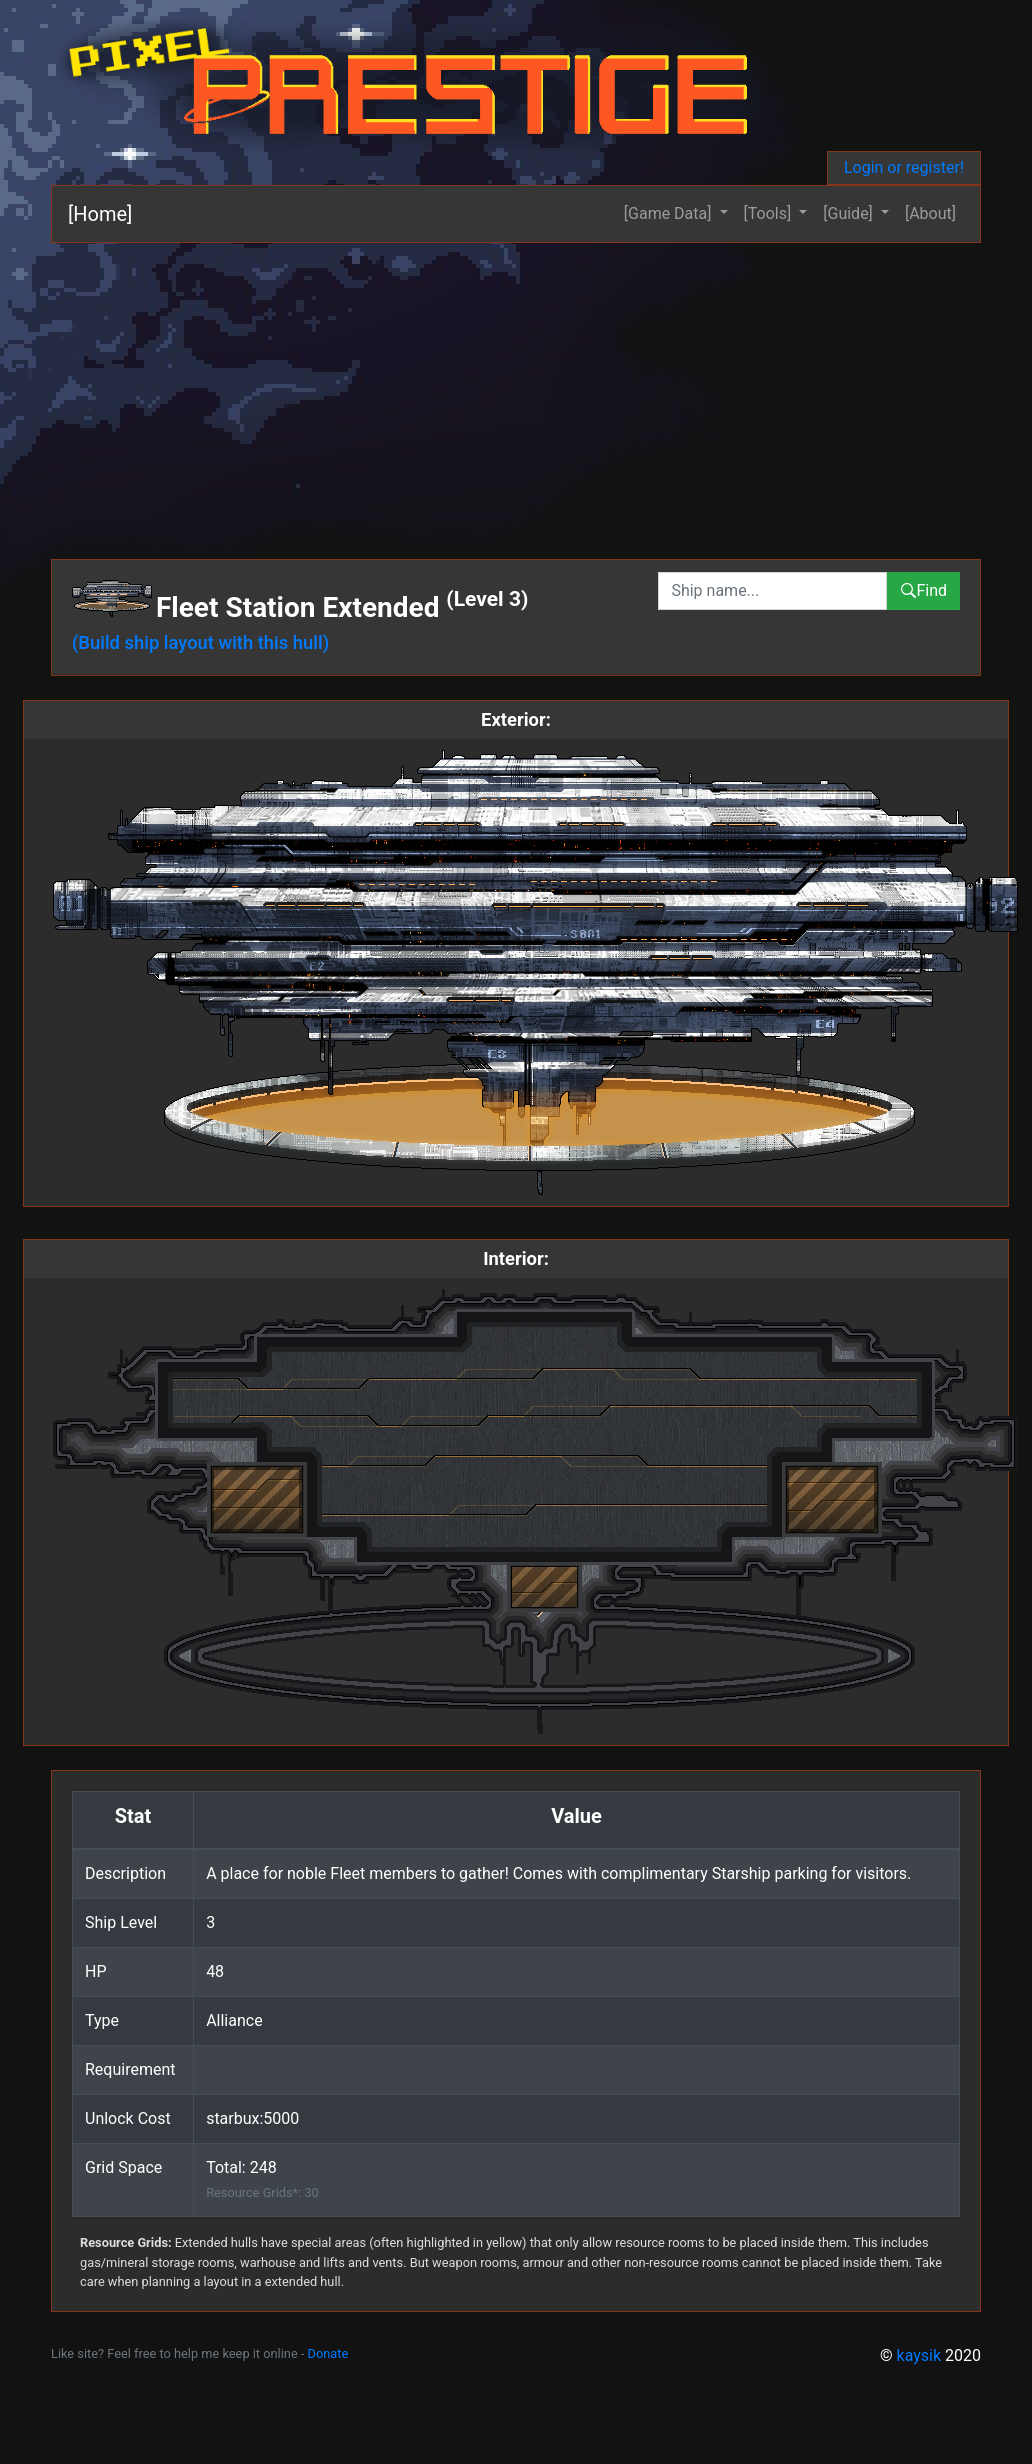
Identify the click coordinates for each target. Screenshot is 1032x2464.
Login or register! (904, 167)
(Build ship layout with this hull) (200, 642)
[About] (930, 213)
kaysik (919, 2355)
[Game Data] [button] (670, 213)
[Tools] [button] (770, 213)
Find (923, 590)
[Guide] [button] (850, 213)
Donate (328, 2353)
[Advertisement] (516, 393)
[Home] (100, 214)
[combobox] (772, 591)
